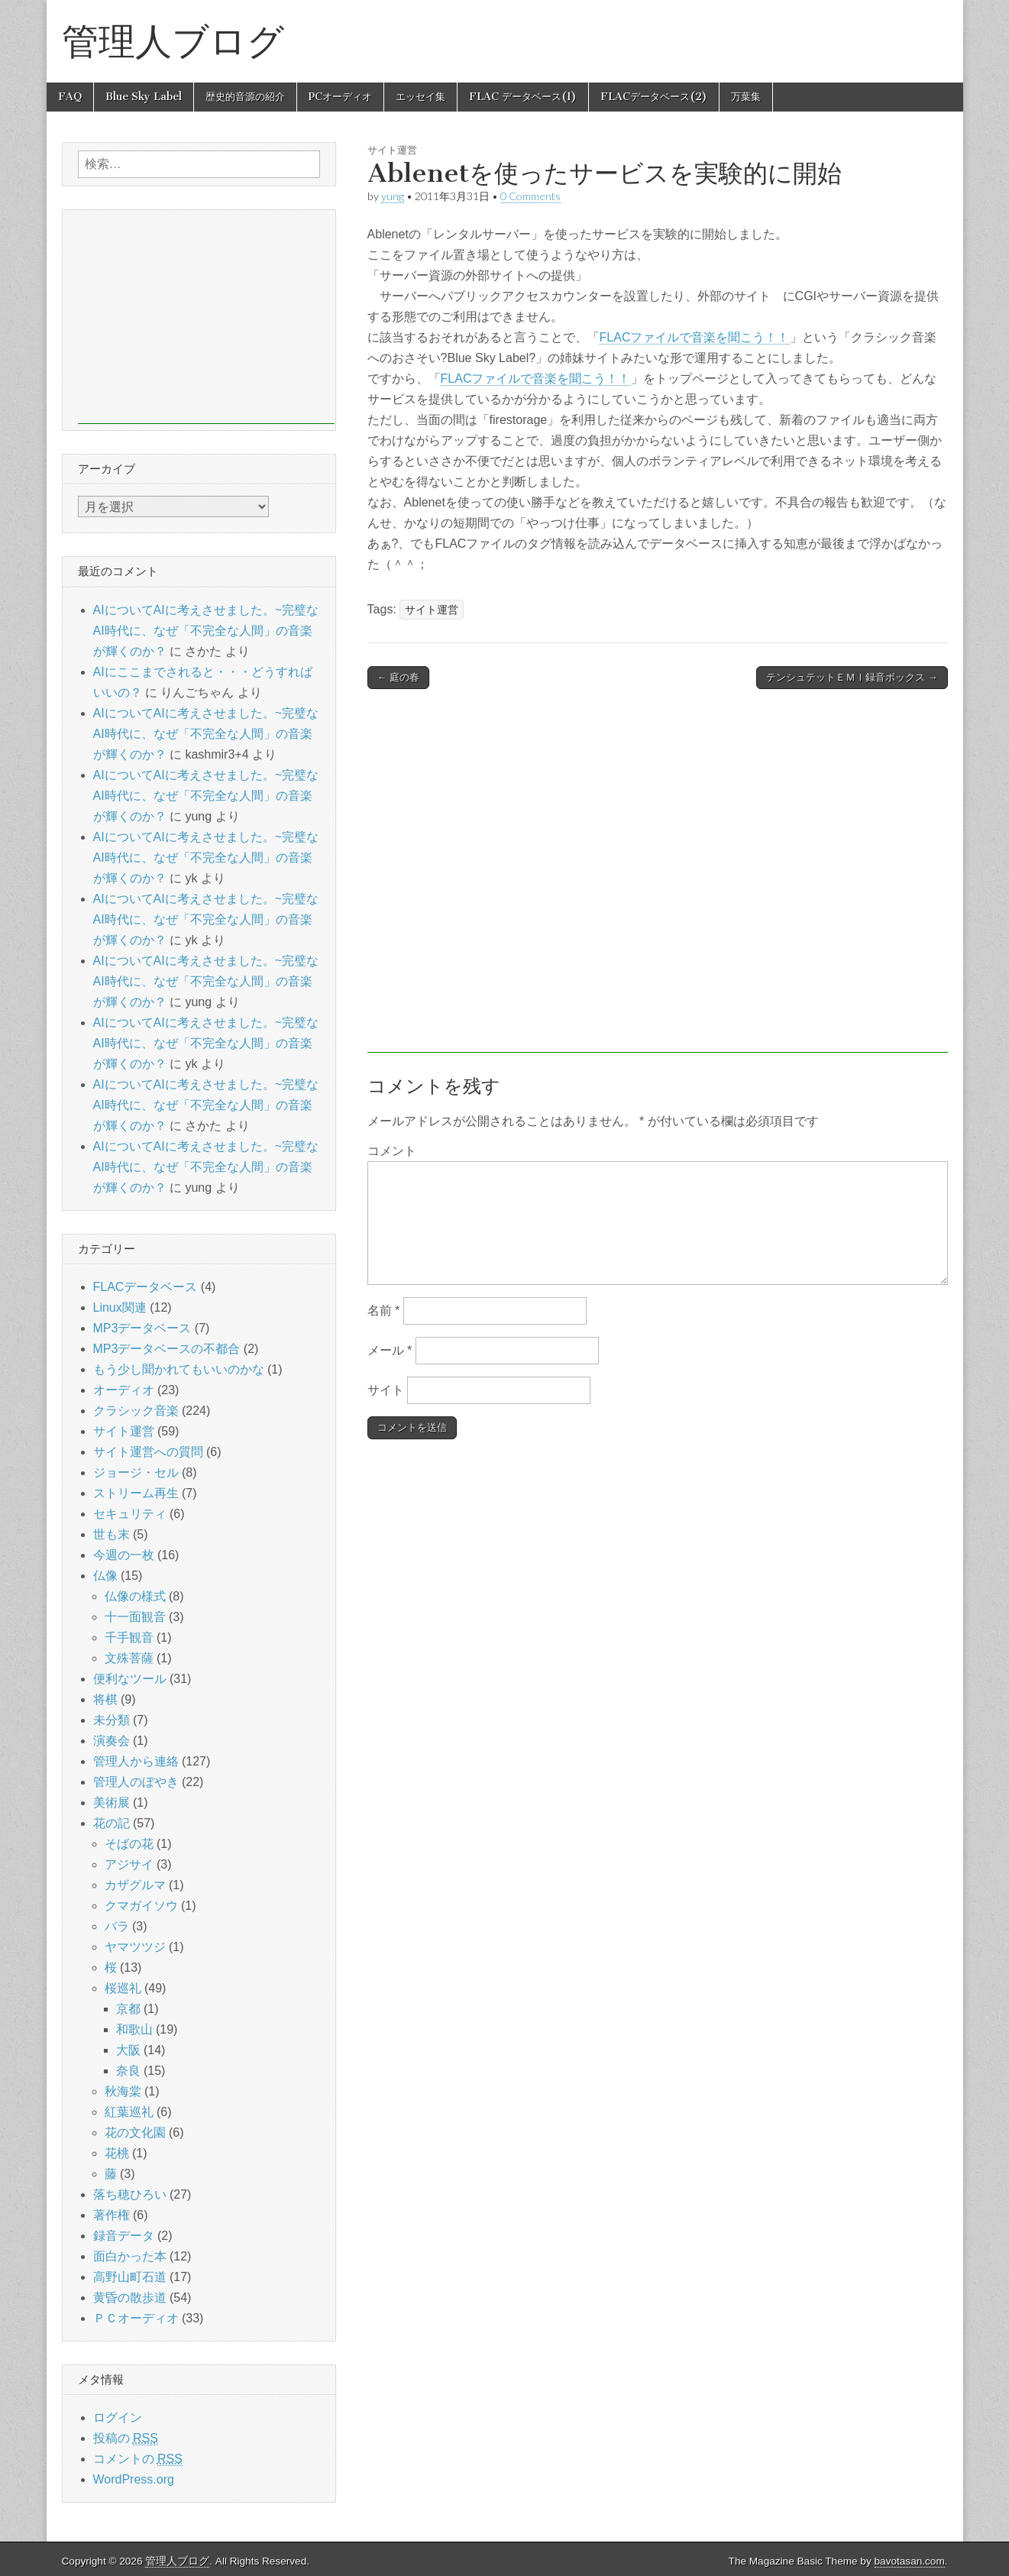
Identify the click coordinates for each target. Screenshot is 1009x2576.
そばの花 (129, 1843)
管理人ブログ (173, 41)
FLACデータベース (145, 1286)
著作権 (111, 2215)
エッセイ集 (420, 96)
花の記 (111, 1823)
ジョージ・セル (136, 1472)
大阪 (128, 2050)
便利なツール (130, 1678)
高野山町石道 (130, 2276)
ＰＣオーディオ (136, 2318)
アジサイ (129, 1864)
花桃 (117, 2153)
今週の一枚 (123, 1555)
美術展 (111, 1802)
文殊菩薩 (129, 1658)
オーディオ (123, 1389)
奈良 (128, 2070)
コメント (391, 1150)
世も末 (111, 1534)
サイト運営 (392, 150)
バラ (117, 1926)
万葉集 (746, 96)
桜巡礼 (123, 1988)
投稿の (125, 2438)
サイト (385, 1389)
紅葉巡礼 (129, 2111)
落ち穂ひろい (130, 2194)
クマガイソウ (141, 1905)
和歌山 (134, 2029)
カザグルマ (135, 1885)
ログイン (117, 2417)
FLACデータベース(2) (653, 96)
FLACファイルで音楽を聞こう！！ (695, 337)
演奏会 (111, 1740)
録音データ (123, 2235)
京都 (128, 2008)
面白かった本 (130, 2256)
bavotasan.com (910, 2561)
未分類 (111, 1720)
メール (389, 1350)
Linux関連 (120, 1307)
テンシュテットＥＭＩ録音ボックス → (852, 677)
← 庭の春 (398, 677)
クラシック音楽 (136, 1410)
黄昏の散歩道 (130, 2297)
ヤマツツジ (135, 1946)
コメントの (138, 2459)
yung (392, 195)
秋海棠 (123, 2091)
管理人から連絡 (136, 1761)
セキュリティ (130, 1513)
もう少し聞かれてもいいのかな (178, 1369)
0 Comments (530, 195)
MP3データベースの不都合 (167, 1348)
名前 (383, 1310)
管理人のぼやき (136, 1781)
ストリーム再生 (136, 1493)
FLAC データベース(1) (523, 96)
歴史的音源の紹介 (245, 96)
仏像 (105, 1575)
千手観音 (129, 1637)
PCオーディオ (340, 96)
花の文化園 (135, 2132)
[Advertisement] (657, 878)
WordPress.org (133, 2479)
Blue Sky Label (143, 96)
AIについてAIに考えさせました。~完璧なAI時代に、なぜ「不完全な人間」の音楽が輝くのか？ (206, 631)
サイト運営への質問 (148, 1451)
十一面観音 (135, 1616)
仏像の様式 (135, 1596)
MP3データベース (142, 1328)
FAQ (70, 96)
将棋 (105, 1699)
